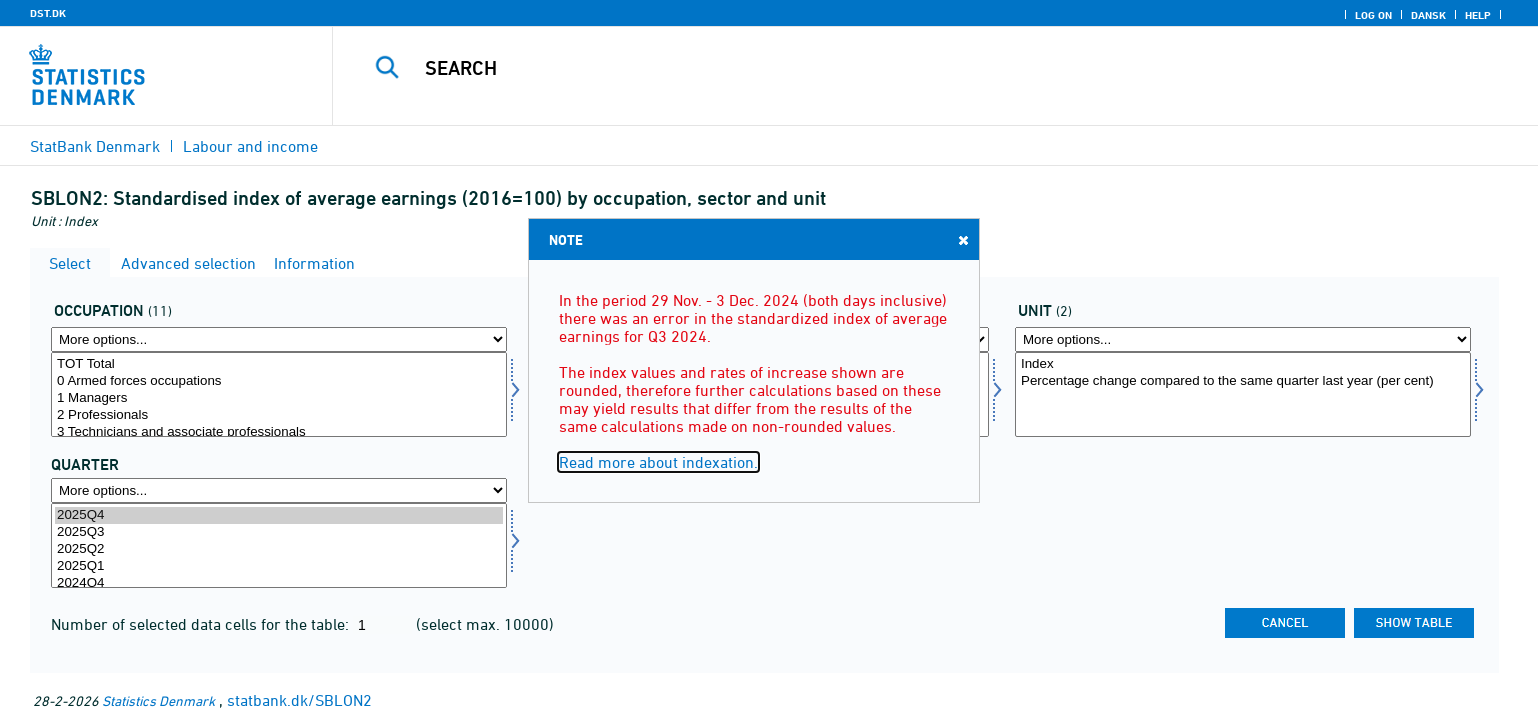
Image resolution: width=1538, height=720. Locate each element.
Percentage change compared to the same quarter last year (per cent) (1243, 381)
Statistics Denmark (158, 700)
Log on (1373, 15)
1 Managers (279, 398)
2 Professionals (279, 415)
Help (1478, 15)
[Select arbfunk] (279, 394)
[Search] (892, 68)
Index (1243, 364)
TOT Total (279, 364)
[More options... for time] (279, 490)
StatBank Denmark (95, 146)
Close (962, 239)
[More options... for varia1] (1243, 339)
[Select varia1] (1243, 394)
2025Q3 (279, 532)
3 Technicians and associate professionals (279, 432)
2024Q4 (279, 583)
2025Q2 (279, 549)
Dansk (1428, 15)
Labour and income (250, 146)
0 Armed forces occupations (279, 381)
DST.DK (48, 13)
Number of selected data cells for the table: (202, 624)
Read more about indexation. (658, 462)
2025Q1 (279, 566)
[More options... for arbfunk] (279, 339)
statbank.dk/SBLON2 (299, 700)
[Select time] (279, 545)
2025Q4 (279, 515)
